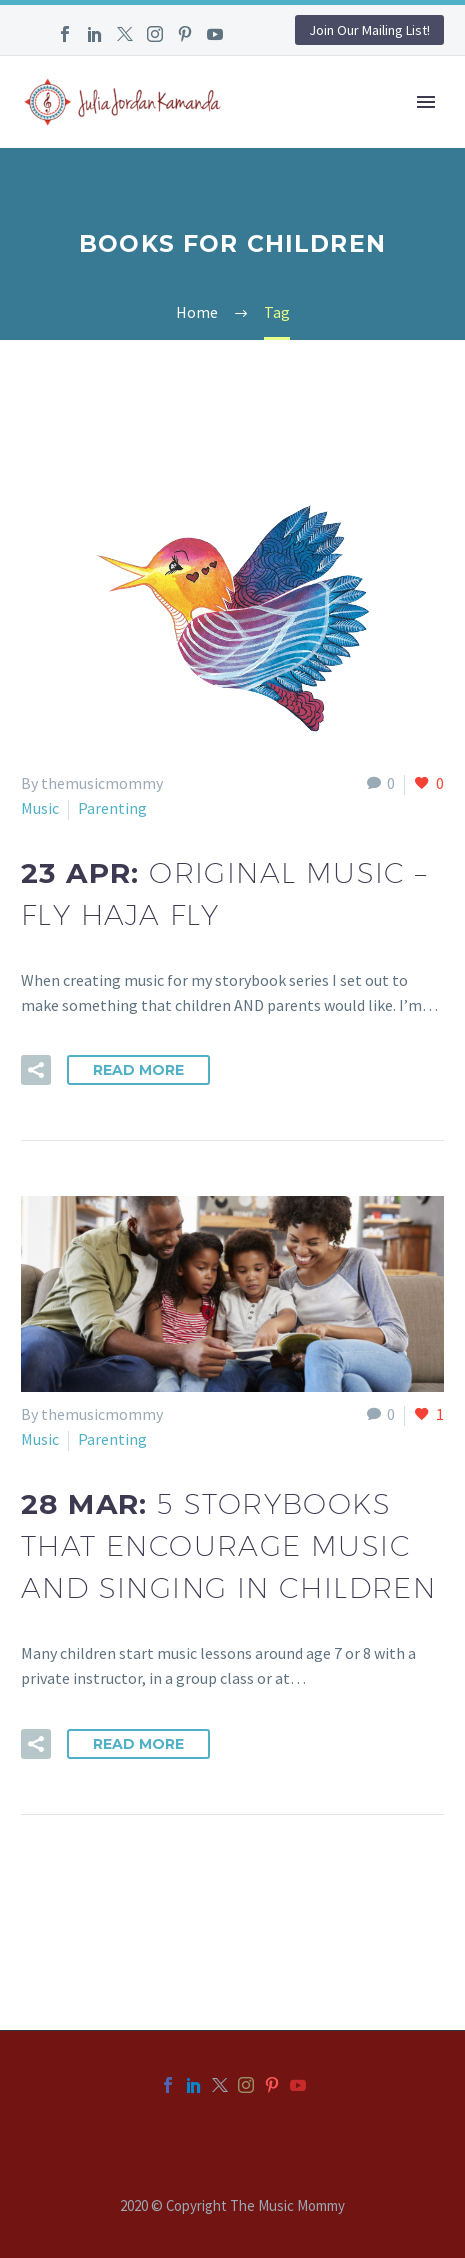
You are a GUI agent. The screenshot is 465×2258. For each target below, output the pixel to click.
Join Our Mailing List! (369, 30)
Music (40, 808)
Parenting (112, 808)
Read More (138, 1070)
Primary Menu (426, 102)
